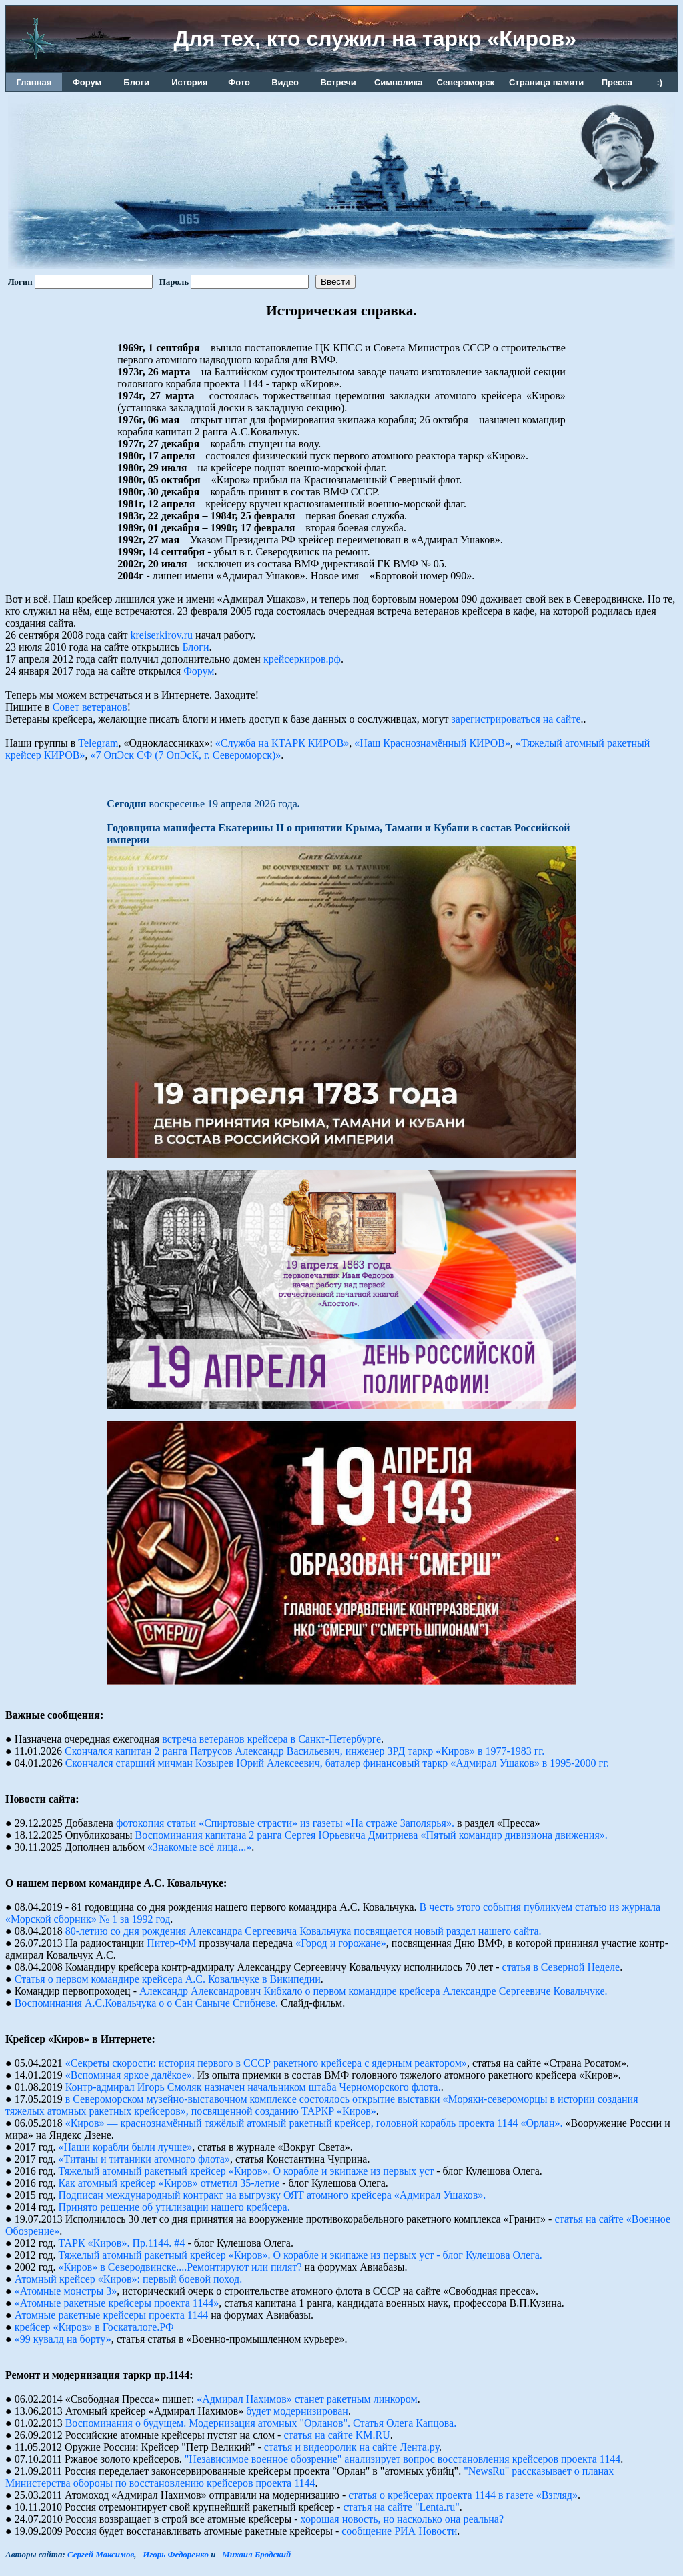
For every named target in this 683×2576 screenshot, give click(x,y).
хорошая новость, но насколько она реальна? (402, 2519)
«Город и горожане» (340, 1943)
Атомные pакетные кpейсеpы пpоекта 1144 (111, 2315)
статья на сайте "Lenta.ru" (402, 2507)
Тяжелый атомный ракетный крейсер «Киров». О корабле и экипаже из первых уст (246, 2171)
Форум (198, 671)
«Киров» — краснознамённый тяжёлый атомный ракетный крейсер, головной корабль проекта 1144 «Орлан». (314, 2123)
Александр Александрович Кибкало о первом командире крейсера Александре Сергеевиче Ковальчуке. (373, 1991)
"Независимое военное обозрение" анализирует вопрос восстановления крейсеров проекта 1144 (402, 2459)
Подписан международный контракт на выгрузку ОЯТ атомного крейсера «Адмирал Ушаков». (272, 2195)
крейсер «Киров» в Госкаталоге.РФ (94, 2327)
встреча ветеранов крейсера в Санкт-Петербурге (271, 1739)
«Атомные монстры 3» (66, 2291)
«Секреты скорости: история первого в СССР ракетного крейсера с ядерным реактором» (266, 2063)
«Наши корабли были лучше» (126, 2147)
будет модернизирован (297, 2411)
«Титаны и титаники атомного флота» (144, 2159)
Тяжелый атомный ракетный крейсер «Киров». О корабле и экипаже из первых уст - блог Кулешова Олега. (300, 2255)
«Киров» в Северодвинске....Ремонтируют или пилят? (180, 2267)
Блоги (195, 647)
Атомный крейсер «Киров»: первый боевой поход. (129, 2279)
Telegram (98, 743)
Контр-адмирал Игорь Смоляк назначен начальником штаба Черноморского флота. (253, 2087)
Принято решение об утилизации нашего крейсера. (174, 2207)
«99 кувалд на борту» (63, 2339)
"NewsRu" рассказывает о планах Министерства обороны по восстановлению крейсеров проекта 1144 (309, 2477)
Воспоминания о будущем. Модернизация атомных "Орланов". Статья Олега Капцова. (261, 2423)
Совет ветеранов (90, 707)
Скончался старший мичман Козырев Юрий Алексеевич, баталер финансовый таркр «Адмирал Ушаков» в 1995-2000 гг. (337, 1763)
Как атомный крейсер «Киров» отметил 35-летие (169, 2183)
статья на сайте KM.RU (336, 2435)
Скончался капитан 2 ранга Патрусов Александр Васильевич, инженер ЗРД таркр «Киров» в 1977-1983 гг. (304, 1751)
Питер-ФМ (171, 1943)
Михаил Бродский (256, 2554)
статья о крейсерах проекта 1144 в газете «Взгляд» (463, 2495)
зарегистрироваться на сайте (516, 719)
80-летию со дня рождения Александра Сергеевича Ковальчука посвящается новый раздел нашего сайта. (303, 1931)
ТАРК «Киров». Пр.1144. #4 (122, 2243)
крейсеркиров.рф (302, 659)
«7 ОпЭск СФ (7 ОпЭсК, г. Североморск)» (185, 755)
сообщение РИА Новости (399, 2531)
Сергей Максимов (100, 2554)
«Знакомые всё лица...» (199, 1847)
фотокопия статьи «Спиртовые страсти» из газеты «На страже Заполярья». (285, 1823)
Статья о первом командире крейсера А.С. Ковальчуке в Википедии (168, 1979)
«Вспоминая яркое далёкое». (130, 2075)
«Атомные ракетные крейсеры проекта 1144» (117, 2303)
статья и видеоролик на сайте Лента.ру (351, 2447)
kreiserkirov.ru (162, 635)
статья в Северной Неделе (561, 1967)
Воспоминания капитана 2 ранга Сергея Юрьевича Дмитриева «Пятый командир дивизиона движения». (371, 1835)
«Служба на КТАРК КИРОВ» (282, 743)
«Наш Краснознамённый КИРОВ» (432, 743)
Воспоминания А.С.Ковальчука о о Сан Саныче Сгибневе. (146, 2003)
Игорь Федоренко (176, 2554)
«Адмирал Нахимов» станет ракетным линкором (307, 2399)
